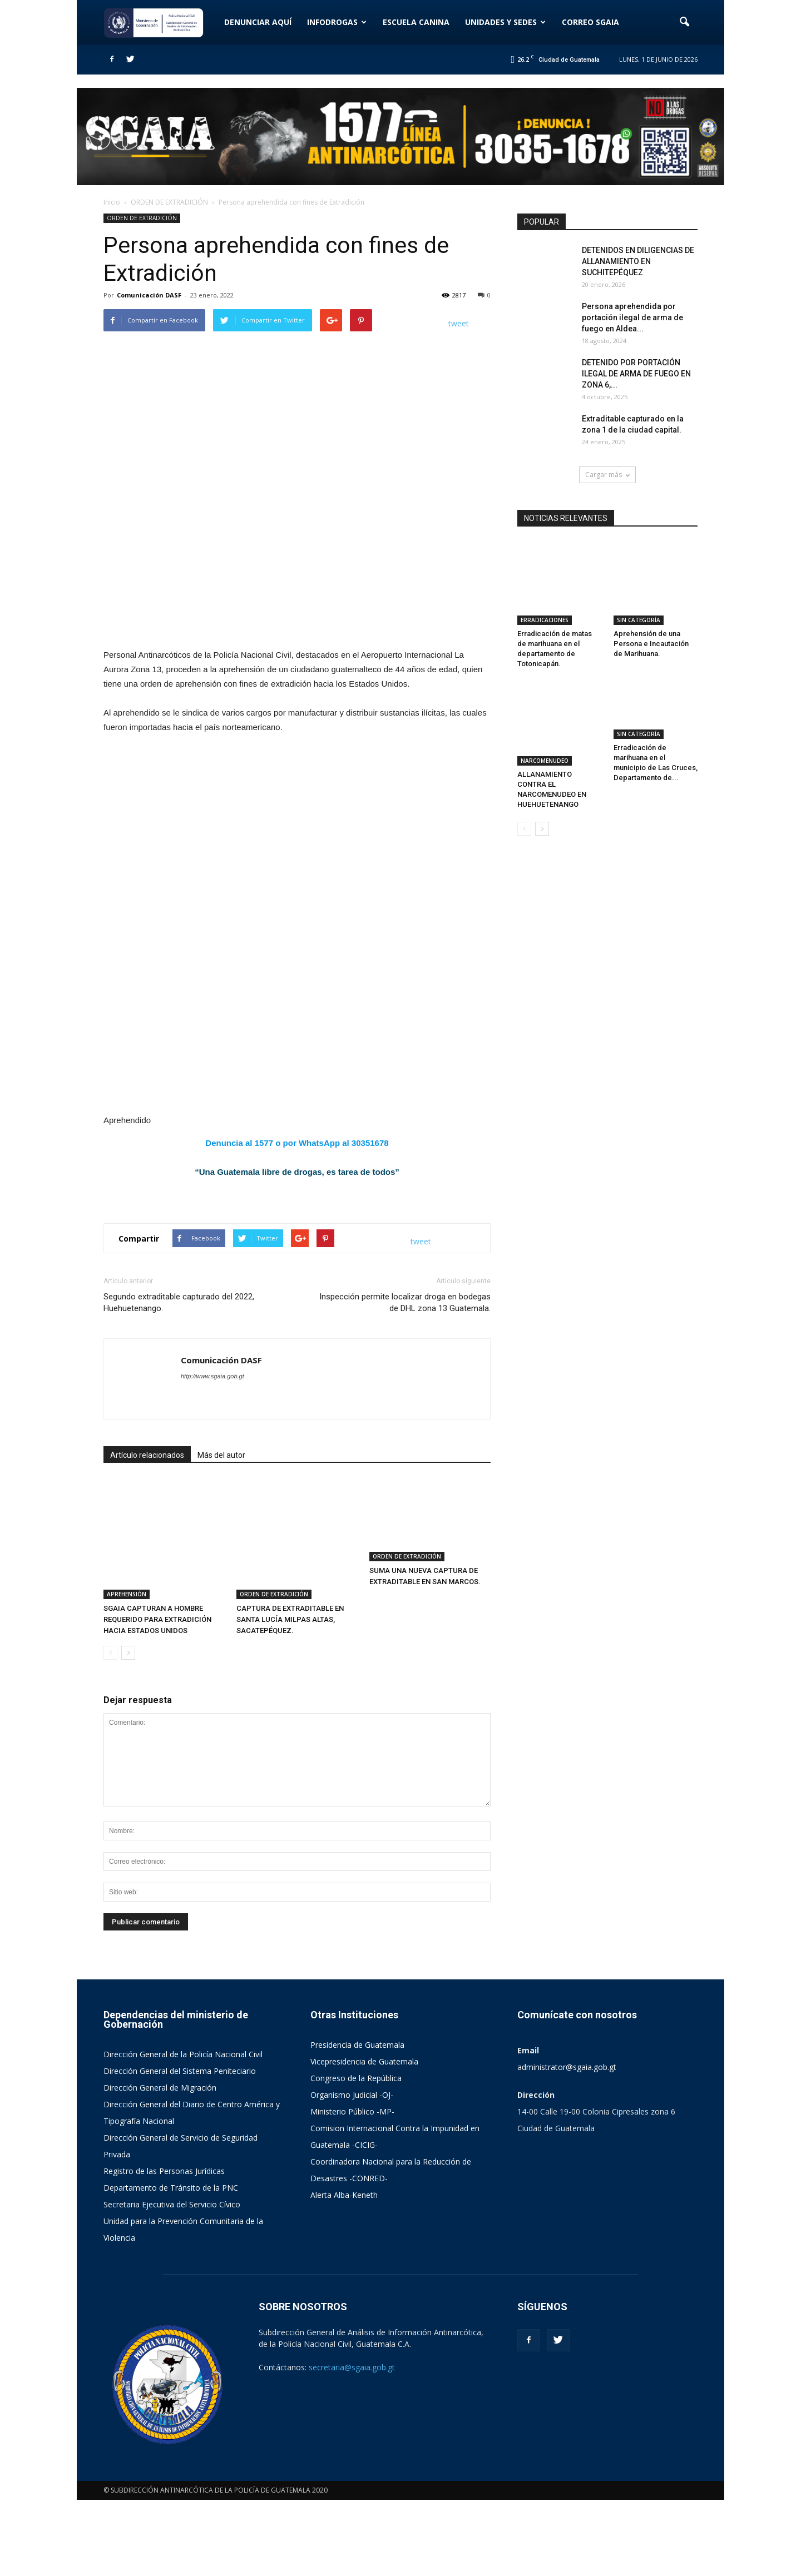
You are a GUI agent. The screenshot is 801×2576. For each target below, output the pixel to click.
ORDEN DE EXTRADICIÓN (142, 218)
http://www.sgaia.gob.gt (212, 1490)
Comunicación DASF (149, 295)
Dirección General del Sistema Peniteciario (179, 2147)
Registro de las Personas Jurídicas (164, 2247)
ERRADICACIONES (544, 594)
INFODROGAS (337, 22)
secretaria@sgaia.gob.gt (352, 2443)
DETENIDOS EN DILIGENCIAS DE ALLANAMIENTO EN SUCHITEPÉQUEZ (638, 261)
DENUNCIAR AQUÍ (257, 22)
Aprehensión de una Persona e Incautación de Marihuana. (651, 617)
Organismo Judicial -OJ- (351, 2171)
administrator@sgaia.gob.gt (566, 2143)
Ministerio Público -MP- (352, 2187)
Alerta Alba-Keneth (344, 2271)
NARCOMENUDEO (544, 708)
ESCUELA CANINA (416, 22)
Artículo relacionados (147, 1569)
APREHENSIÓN (126, 1670)
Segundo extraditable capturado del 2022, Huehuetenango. (178, 1416)
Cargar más (607, 474)
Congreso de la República (356, 2154)
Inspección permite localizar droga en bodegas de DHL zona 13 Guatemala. (405, 1416)
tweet (458, 323)
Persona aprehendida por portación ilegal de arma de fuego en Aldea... (632, 317)
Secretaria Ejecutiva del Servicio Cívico (171, 2280)
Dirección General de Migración (159, 2163)
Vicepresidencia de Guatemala (364, 2137)
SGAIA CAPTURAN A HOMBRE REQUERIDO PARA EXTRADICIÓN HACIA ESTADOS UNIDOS (157, 1695)
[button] (684, 22)
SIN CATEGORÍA (638, 594)
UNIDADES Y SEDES (505, 22)
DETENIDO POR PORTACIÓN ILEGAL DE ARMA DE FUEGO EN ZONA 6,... (636, 373)
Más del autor (221, 1569)
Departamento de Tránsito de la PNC (170, 2264)
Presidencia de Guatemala (357, 2121)
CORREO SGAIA (590, 22)
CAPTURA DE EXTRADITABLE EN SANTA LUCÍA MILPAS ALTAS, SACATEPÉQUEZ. (290, 1695)
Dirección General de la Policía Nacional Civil (183, 2130)
